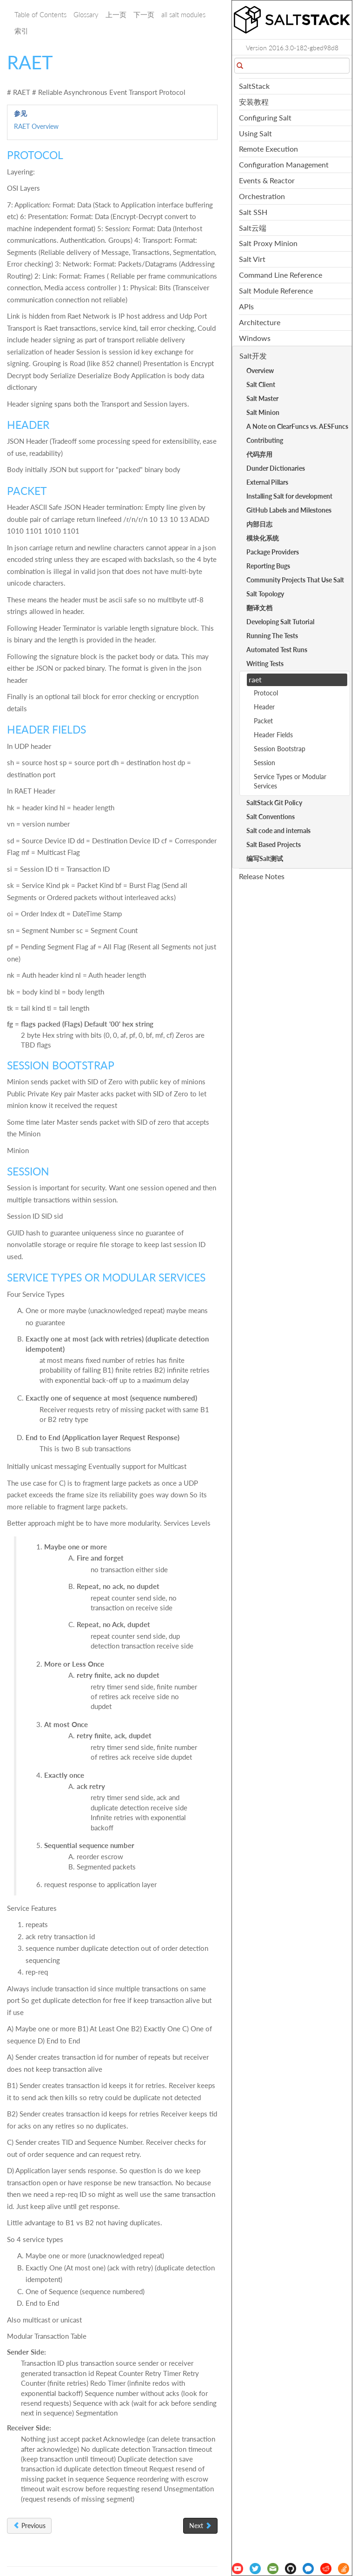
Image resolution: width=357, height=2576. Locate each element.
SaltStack (254, 85)
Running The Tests (272, 636)
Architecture (259, 322)
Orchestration (262, 196)
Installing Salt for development (289, 496)
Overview (260, 370)
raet (255, 679)
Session (264, 763)
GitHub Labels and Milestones (288, 510)
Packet (263, 721)
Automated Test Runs (276, 650)
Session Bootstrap (279, 749)
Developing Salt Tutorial (280, 622)
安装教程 (254, 101)
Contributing (264, 440)
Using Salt (255, 133)
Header (264, 707)
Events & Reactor (267, 180)
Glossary (86, 14)
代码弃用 (259, 454)
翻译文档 (259, 608)
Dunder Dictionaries (275, 468)
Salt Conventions (270, 817)
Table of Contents (40, 14)
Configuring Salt (265, 117)
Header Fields (273, 735)
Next (200, 2525)
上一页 (116, 14)
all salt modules (183, 14)
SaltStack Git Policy (274, 803)
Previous (29, 2525)
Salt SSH (253, 211)
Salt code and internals (278, 830)
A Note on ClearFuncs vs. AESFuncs (297, 426)
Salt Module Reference (276, 290)
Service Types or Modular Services (290, 781)
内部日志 (259, 524)
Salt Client (260, 384)
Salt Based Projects (273, 844)
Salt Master (262, 398)
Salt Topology (265, 594)
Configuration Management (284, 164)
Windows (255, 338)
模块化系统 (262, 538)
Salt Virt (252, 258)
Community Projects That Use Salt (295, 580)
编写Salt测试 (264, 858)
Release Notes (261, 876)
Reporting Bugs (268, 566)
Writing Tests (265, 663)
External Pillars (267, 482)
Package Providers (272, 552)
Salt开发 (253, 355)
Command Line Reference (280, 274)
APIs (246, 306)
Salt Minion (262, 412)
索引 (21, 31)
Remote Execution (268, 148)
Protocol (266, 693)
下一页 (143, 14)
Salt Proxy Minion (268, 243)
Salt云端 (252, 227)
